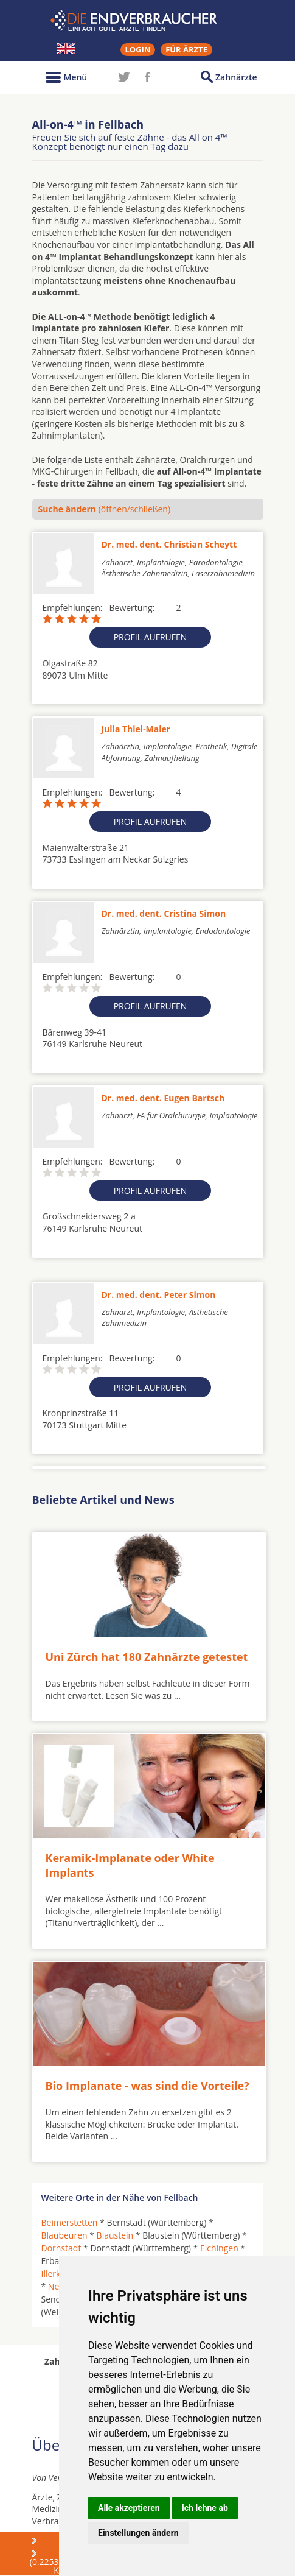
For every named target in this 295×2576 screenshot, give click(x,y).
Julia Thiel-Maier (136, 729)
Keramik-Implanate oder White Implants (130, 1865)
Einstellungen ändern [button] (138, 2533)
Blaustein (115, 2235)
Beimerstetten (69, 2222)
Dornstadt (61, 2248)
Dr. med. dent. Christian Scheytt (169, 544)
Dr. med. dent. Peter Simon (159, 1294)
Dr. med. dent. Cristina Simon (164, 913)
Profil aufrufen (150, 637)
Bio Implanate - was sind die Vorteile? (147, 2085)
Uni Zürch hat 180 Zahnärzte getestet (147, 1657)
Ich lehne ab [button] (205, 2508)
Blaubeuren (64, 2235)
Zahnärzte (236, 77)
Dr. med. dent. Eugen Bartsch (163, 1098)
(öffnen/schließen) (104, 509)
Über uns (62, 2540)
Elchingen (219, 2248)
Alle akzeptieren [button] (129, 2508)
